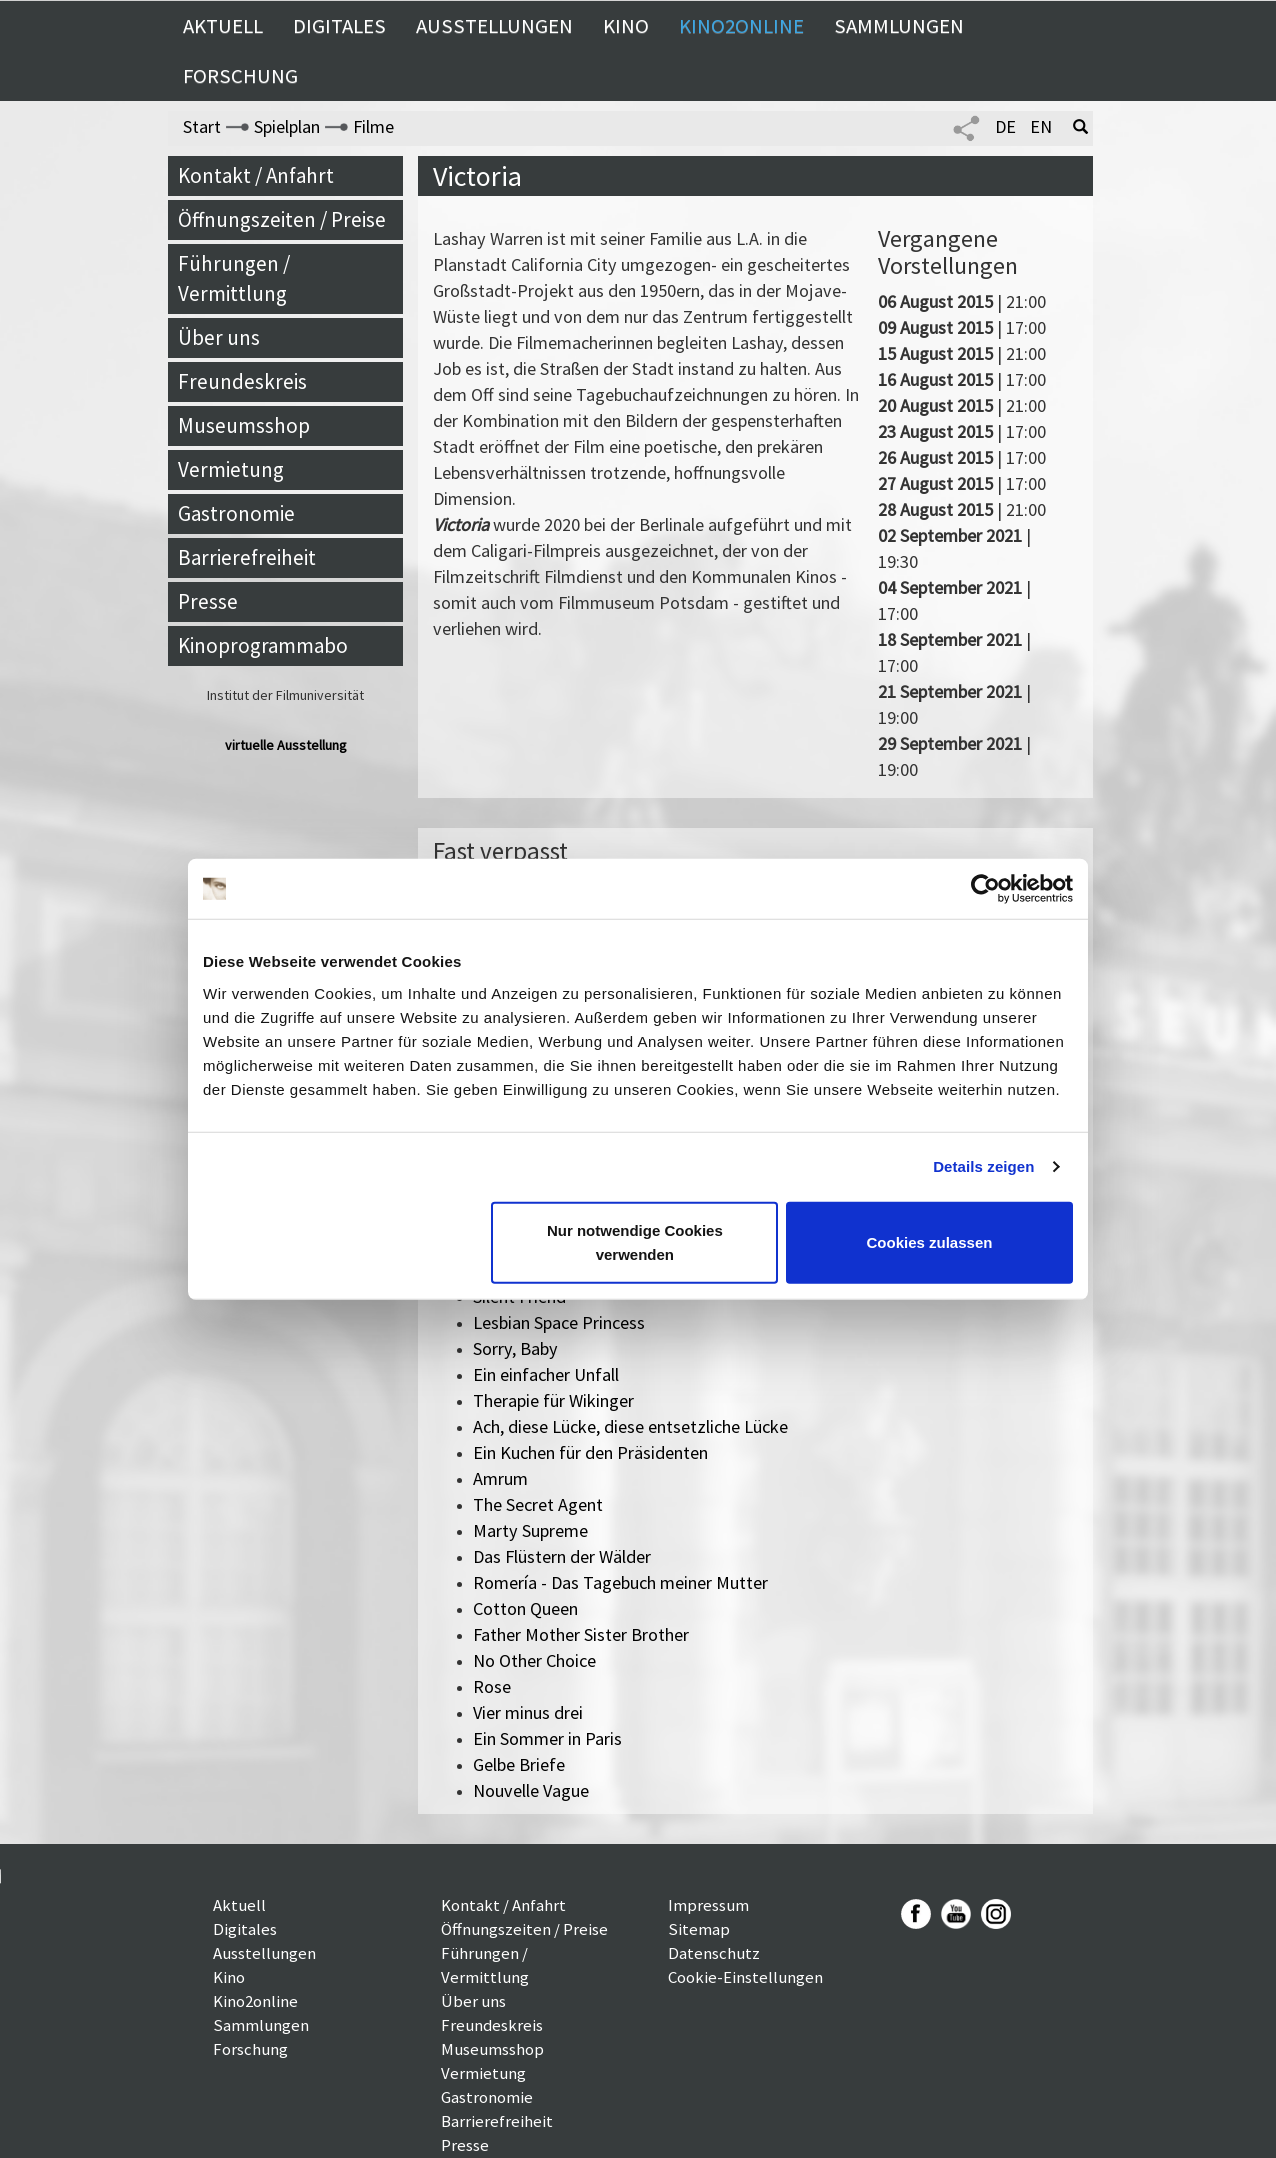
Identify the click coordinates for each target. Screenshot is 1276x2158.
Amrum (500, 1478)
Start (202, 126)
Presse (208, 601)
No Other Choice (534, 1660)
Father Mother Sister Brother (581, 1634)
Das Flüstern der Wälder (562, 1556)
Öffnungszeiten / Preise (282, 219)
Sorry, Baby (515, 1348)
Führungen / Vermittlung (234, 278)
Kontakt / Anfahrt (256, 175)
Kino (626, 26)
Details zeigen (983, 1166)
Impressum (708, 1905)
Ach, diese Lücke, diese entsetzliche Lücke (630, 1426)
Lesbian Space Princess (559, 1322)
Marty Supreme (530, 1530)
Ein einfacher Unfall (546, 1374)
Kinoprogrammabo (263, 645)
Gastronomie (236, 513)
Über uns (219, 337)
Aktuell (223, 26)
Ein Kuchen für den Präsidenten (590, 1452)
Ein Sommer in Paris (547, 1738)
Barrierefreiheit (247, 557)
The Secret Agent (538, 1504)
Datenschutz (714, 1953)
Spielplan (287, 126)
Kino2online (741, 26)
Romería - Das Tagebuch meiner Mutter (620, 1582)
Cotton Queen (525, 1608)
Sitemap (699, 1929)
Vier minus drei (528, 1712)
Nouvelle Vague (531, 1790)
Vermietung (231, 469)
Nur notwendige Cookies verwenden (635, 1241)
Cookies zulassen (930, 1241)
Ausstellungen (494, 26)
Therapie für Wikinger (553, 1400)
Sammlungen (899, 26)
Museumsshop (244, 425)
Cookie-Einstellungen (745, 1977)
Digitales (339, 26)
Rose (492, 1686)
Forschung (240, 76)
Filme (373, 126)
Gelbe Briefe (519, 1764)
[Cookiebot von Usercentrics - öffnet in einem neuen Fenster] (985, 889)
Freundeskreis (242, 381)
